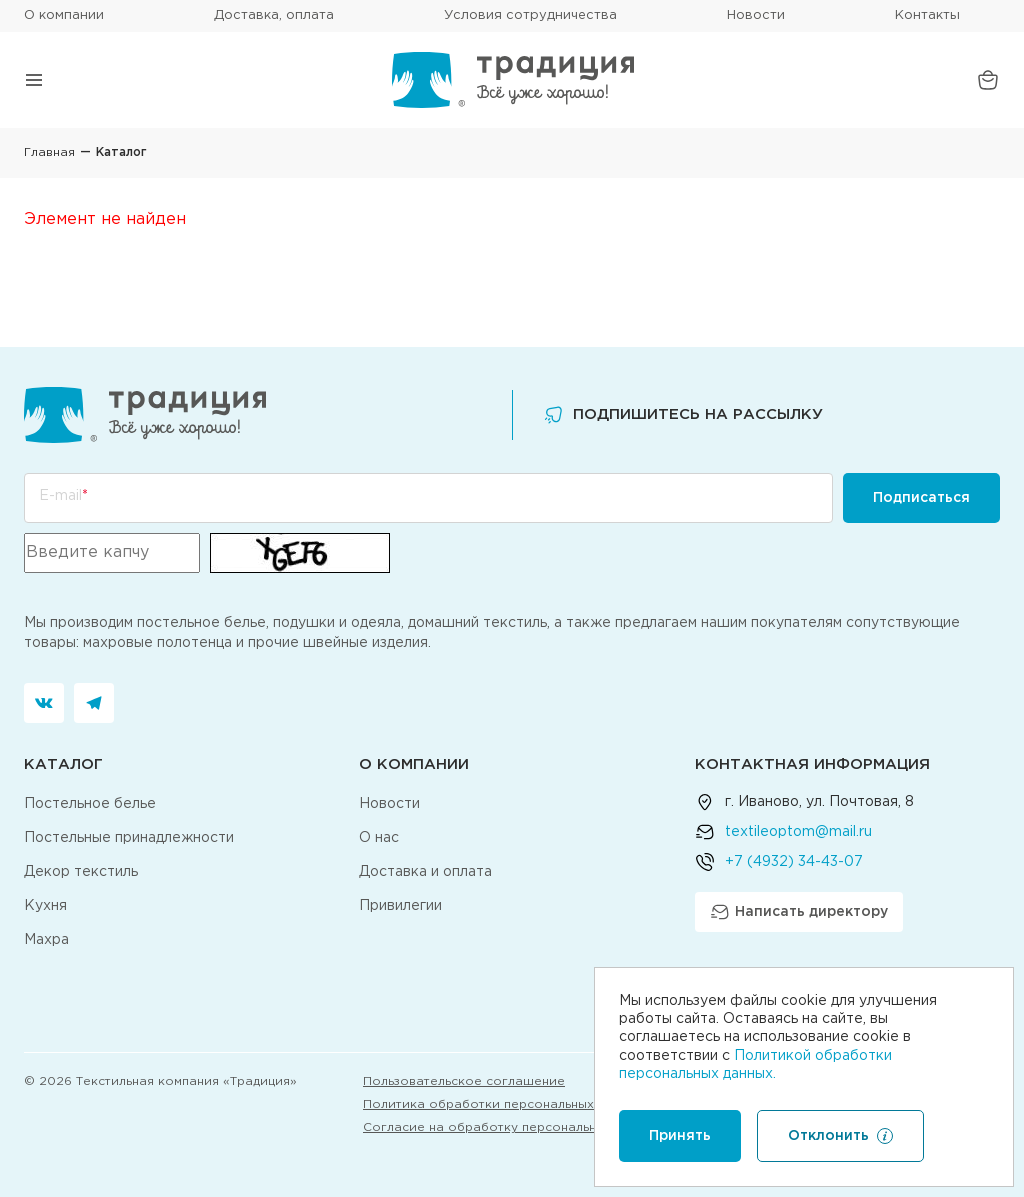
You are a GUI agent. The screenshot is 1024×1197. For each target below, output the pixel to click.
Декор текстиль (81, 872)
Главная (49, 152)
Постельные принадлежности (129, 838)
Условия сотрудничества (530, 15)
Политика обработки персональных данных (503, 1104)
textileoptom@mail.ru (798, 832)
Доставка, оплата (274, 15)
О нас (379, 838)
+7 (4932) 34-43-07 (794, 862)
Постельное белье (90, 804)
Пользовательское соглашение (464, 1081)
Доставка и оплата (425, 872)
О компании (64, 15)
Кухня (45, 906)
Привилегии (400, 906)
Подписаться (921, 498)
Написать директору (799, 912)
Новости (756, 15)
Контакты (927, 15)
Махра (46, 940)
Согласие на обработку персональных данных (512, 1127)
